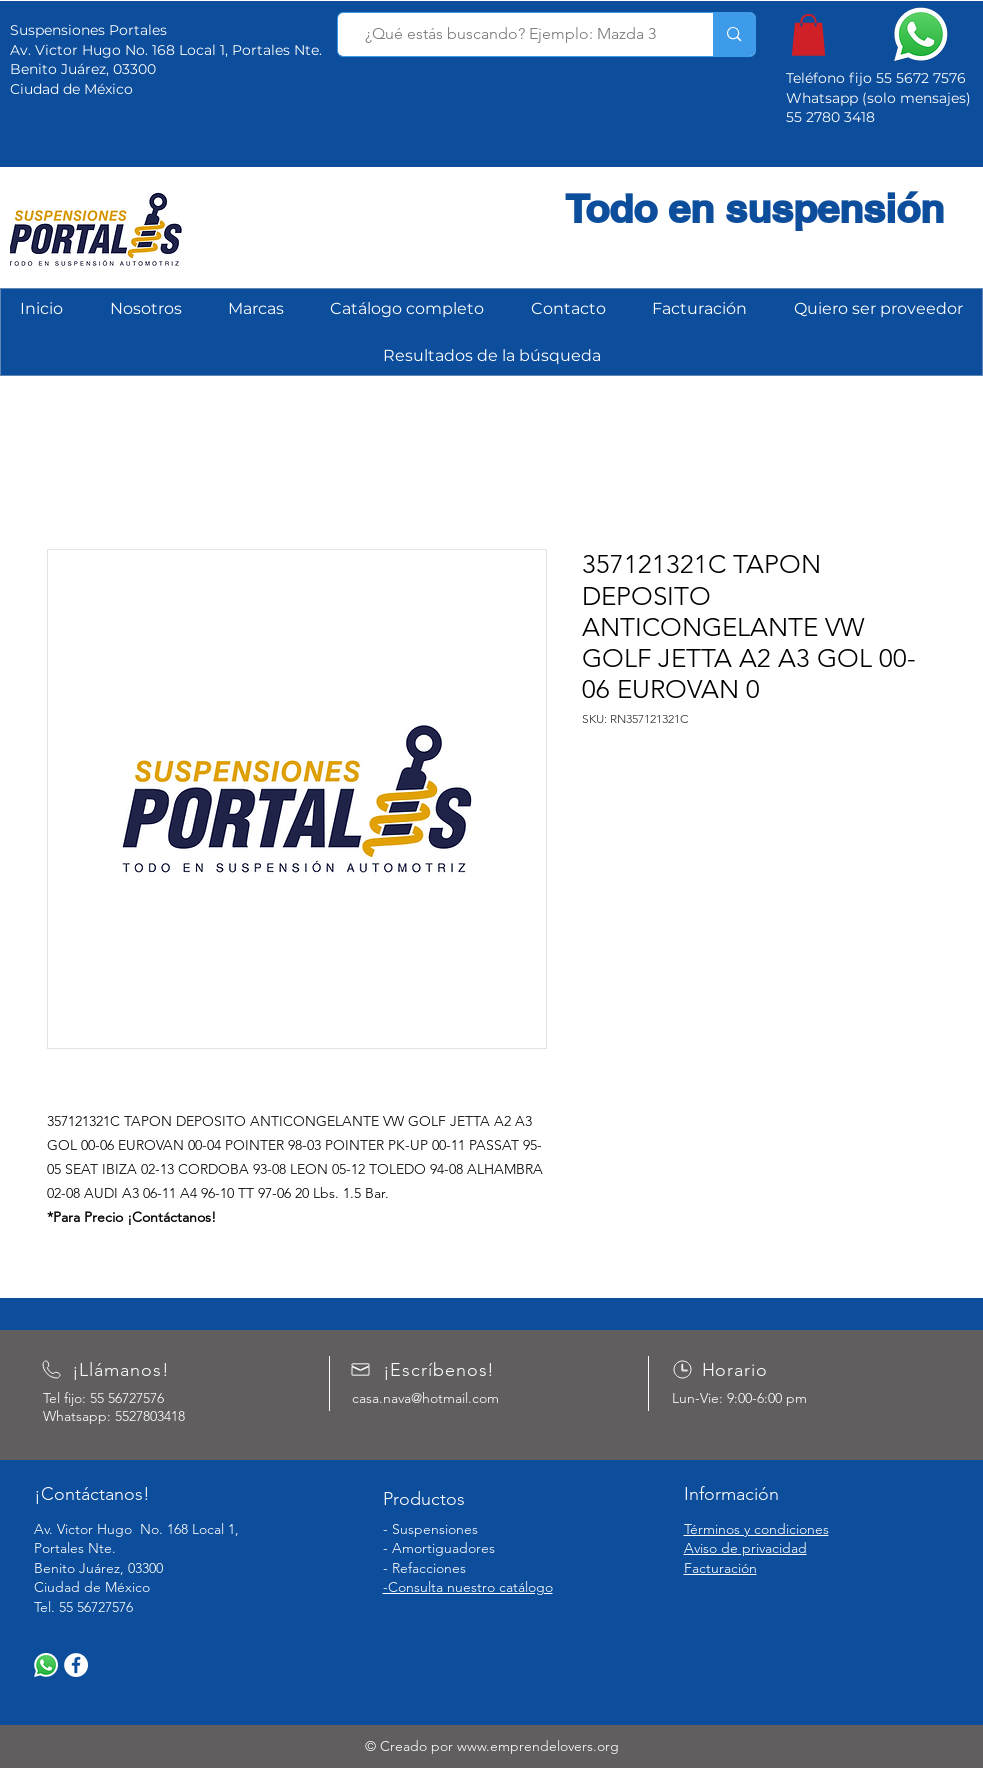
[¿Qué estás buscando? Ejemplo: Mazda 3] (511, 34)
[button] (808, 35)
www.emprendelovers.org (538, 1746)
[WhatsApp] (46, 1665)
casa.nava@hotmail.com (425, 1398)
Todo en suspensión (754, 208)
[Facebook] (76, 1665)
